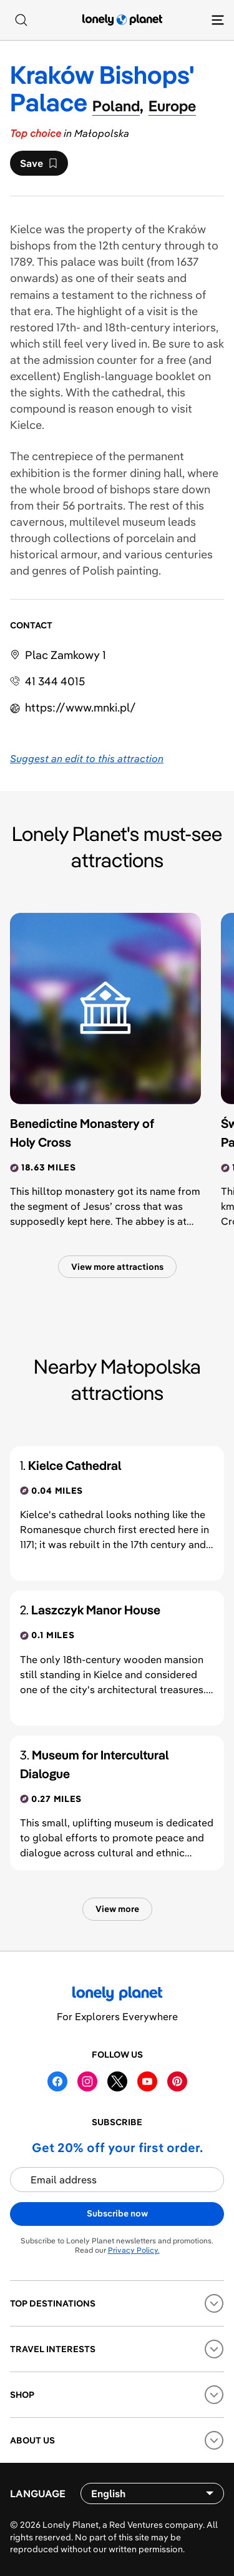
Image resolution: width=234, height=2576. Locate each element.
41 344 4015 (55, 681)
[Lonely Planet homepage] (122, 20)
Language (38, 2493)
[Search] (21, 20)
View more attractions (117, 1266)
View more (117, 1908)
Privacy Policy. (134, 2250)
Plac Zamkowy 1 (65, 655)
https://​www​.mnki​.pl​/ (80, 707)
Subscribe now (117, 2213)
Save (38, 166)
